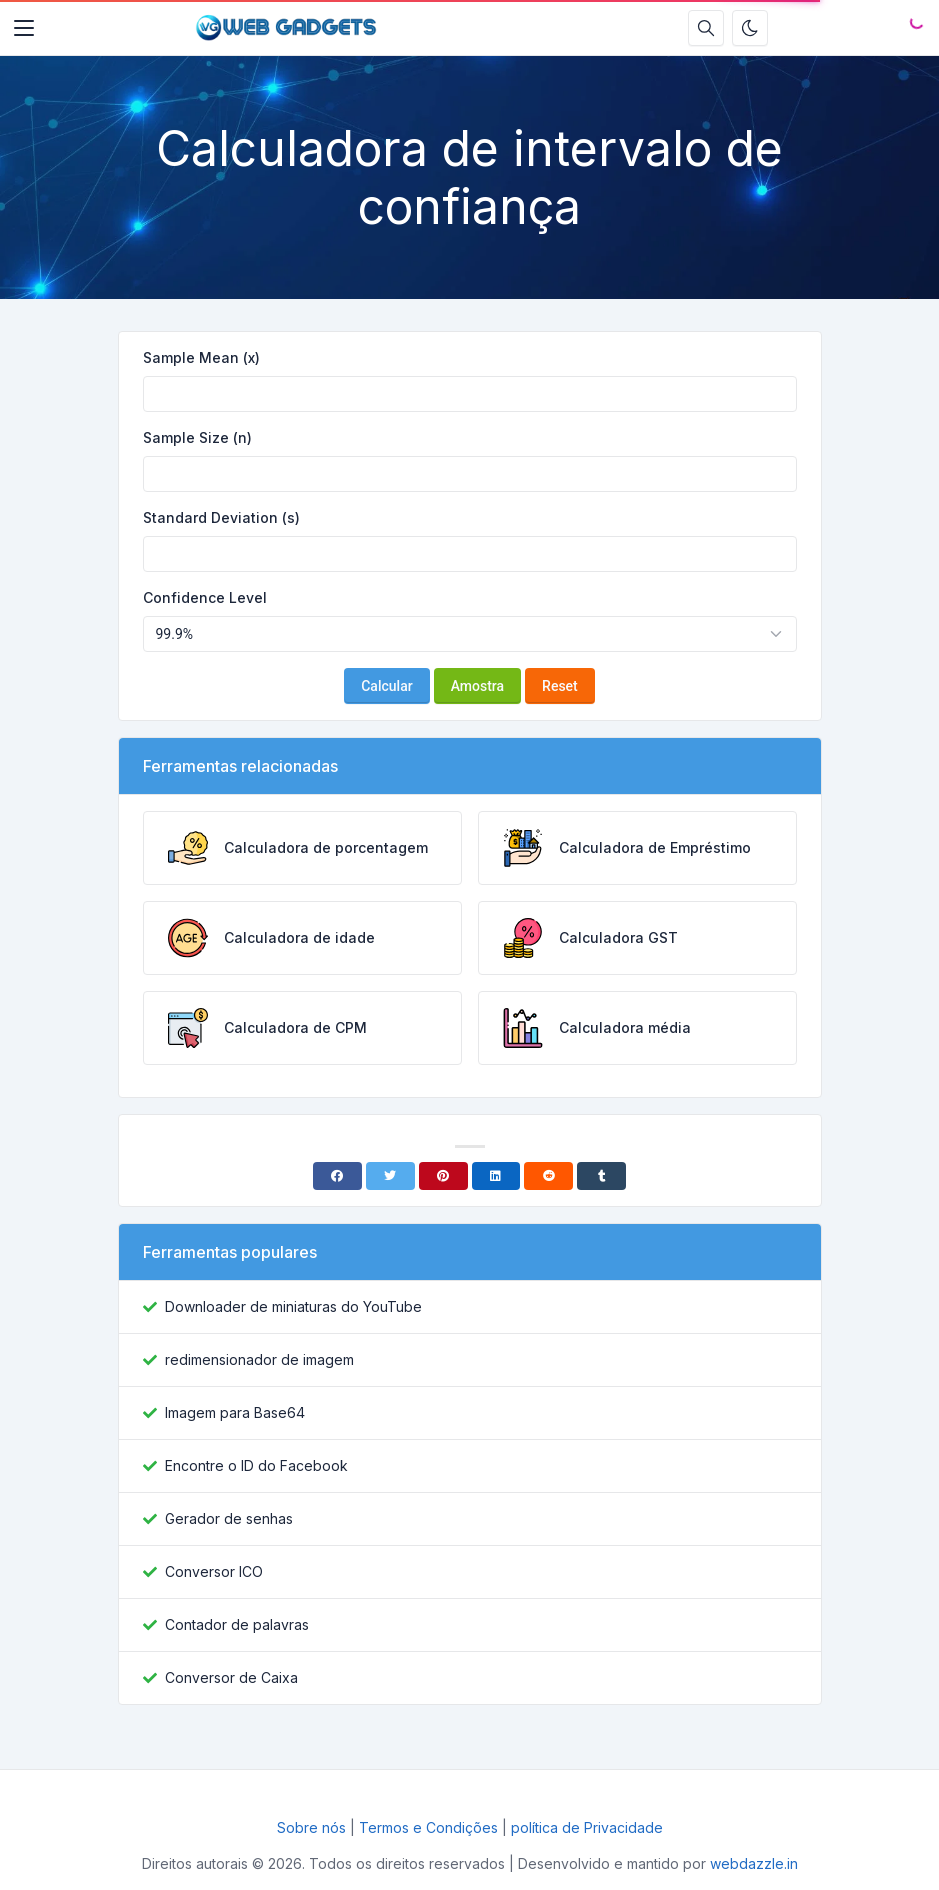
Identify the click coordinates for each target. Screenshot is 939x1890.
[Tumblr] (601, 1176)
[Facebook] (337, 1176)
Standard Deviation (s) (221, 517)
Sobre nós (311, 1827)
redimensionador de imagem (259, 1359)
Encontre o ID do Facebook (256, 1465)
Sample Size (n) (197, 437)
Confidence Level (205, 597)
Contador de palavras (237, 1624)
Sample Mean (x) (201, 357)
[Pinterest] (443, 1176)
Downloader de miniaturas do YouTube (293, 1306)
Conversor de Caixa (231, 1677)
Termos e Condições (428, 1827)
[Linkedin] (496, 1176)
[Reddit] (548, 1176)
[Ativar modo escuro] (750, 28)
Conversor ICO (214, 1571)
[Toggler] (24, 28)
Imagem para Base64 (235, 1412)
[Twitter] (390, 1176)
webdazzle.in (754, 1863)
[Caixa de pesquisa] (706, 28)
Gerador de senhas (229, 1518)
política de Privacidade (587, 1827)
